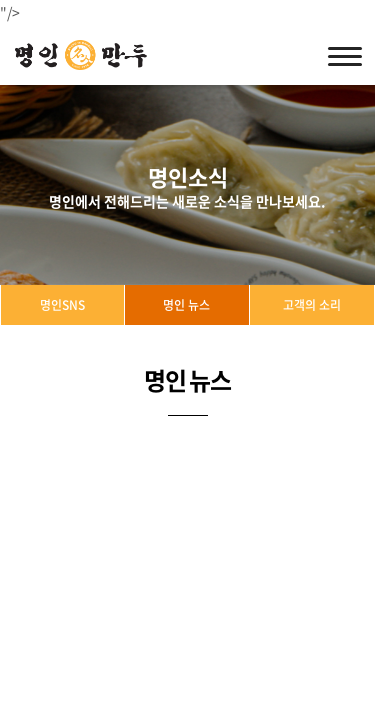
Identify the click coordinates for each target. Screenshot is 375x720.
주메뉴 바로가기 (0, 0)
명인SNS (62, 305)
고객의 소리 (312, 305)
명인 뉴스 (186, 305)
